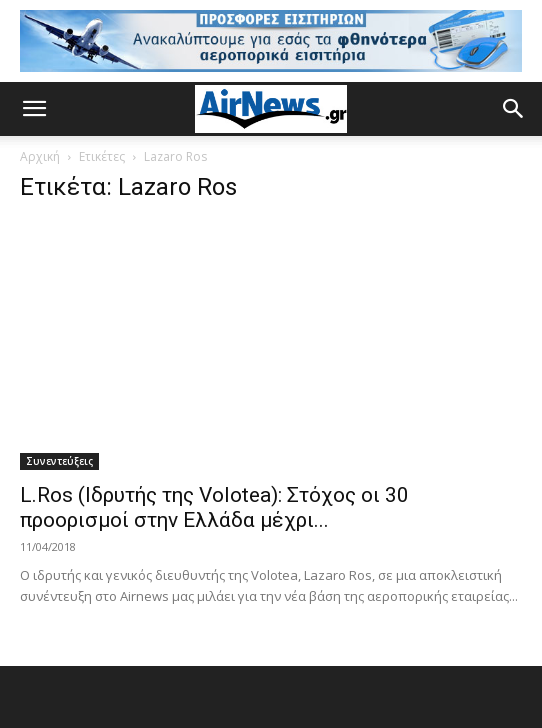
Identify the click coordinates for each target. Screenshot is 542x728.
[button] (34, 109)
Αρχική (40, 156)
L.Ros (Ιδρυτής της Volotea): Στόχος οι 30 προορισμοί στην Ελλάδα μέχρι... (214, 507)
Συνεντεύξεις (59, 461)
